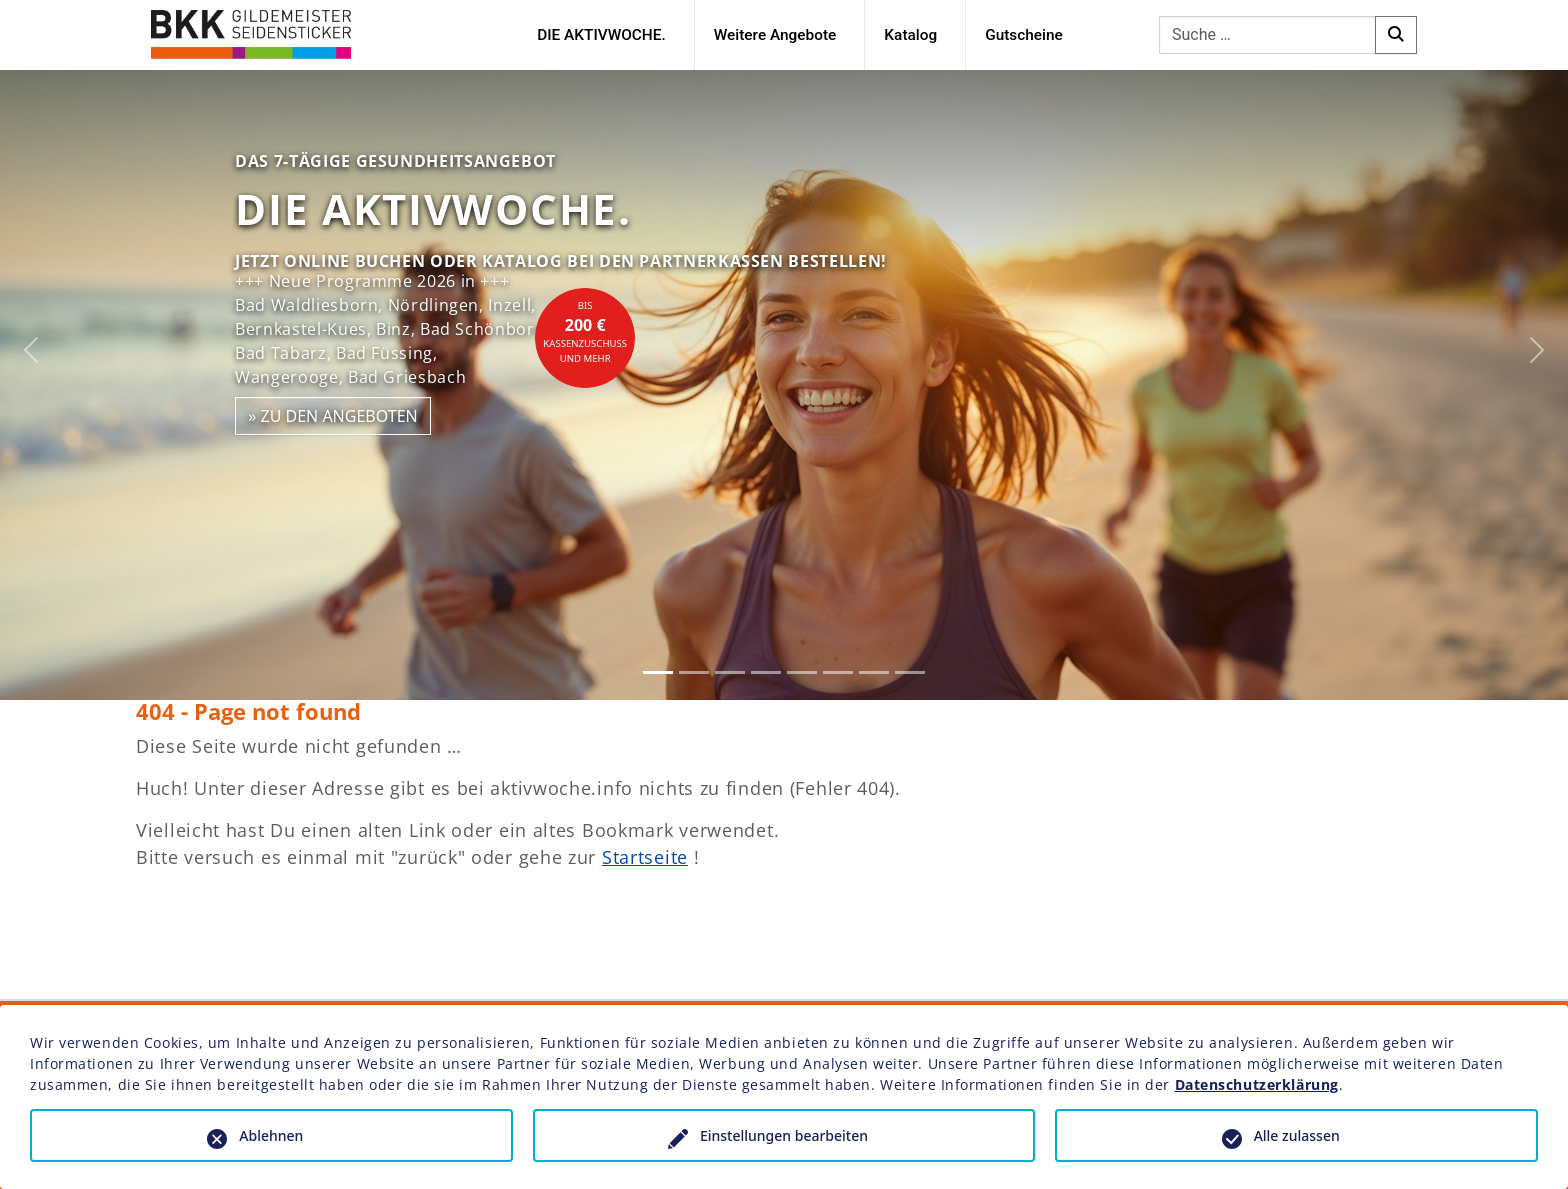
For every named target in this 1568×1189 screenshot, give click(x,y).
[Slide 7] (874, 672)
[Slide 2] (694, 672)
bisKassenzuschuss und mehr (585, 332)
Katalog (910, 35)
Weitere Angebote (775, 35)
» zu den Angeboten (333, 416)
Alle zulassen (1297, 1135)
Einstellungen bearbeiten (784, 1135)
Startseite (645, 857)
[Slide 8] (910, 672)
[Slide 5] (802, 672)
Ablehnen (271, 1135)
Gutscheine (1024, 35)
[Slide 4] (766, 672)
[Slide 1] (658, 672)
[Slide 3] (730, 672)
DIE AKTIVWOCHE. (601, 35)
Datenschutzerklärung (1257, 1084)
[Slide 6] (838, 672)
